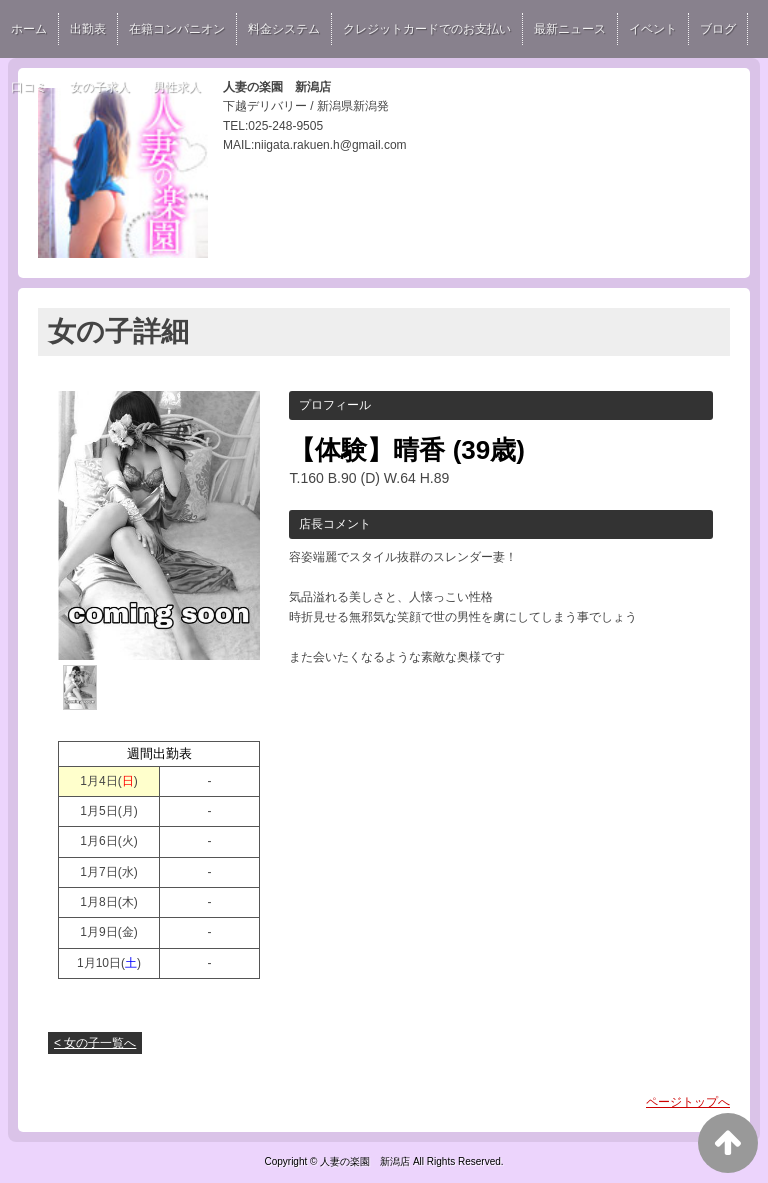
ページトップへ (688, 1102)
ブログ (718, 29)
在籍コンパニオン (177, 29)
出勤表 (88, 29)
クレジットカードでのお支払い (427, 29)
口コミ (29, 87)
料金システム (284, 29)
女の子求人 (100, 87)
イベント (653, 29)
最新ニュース (570, 29)
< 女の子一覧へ (95, 1043)
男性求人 (177, 87)
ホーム (29, 29)
